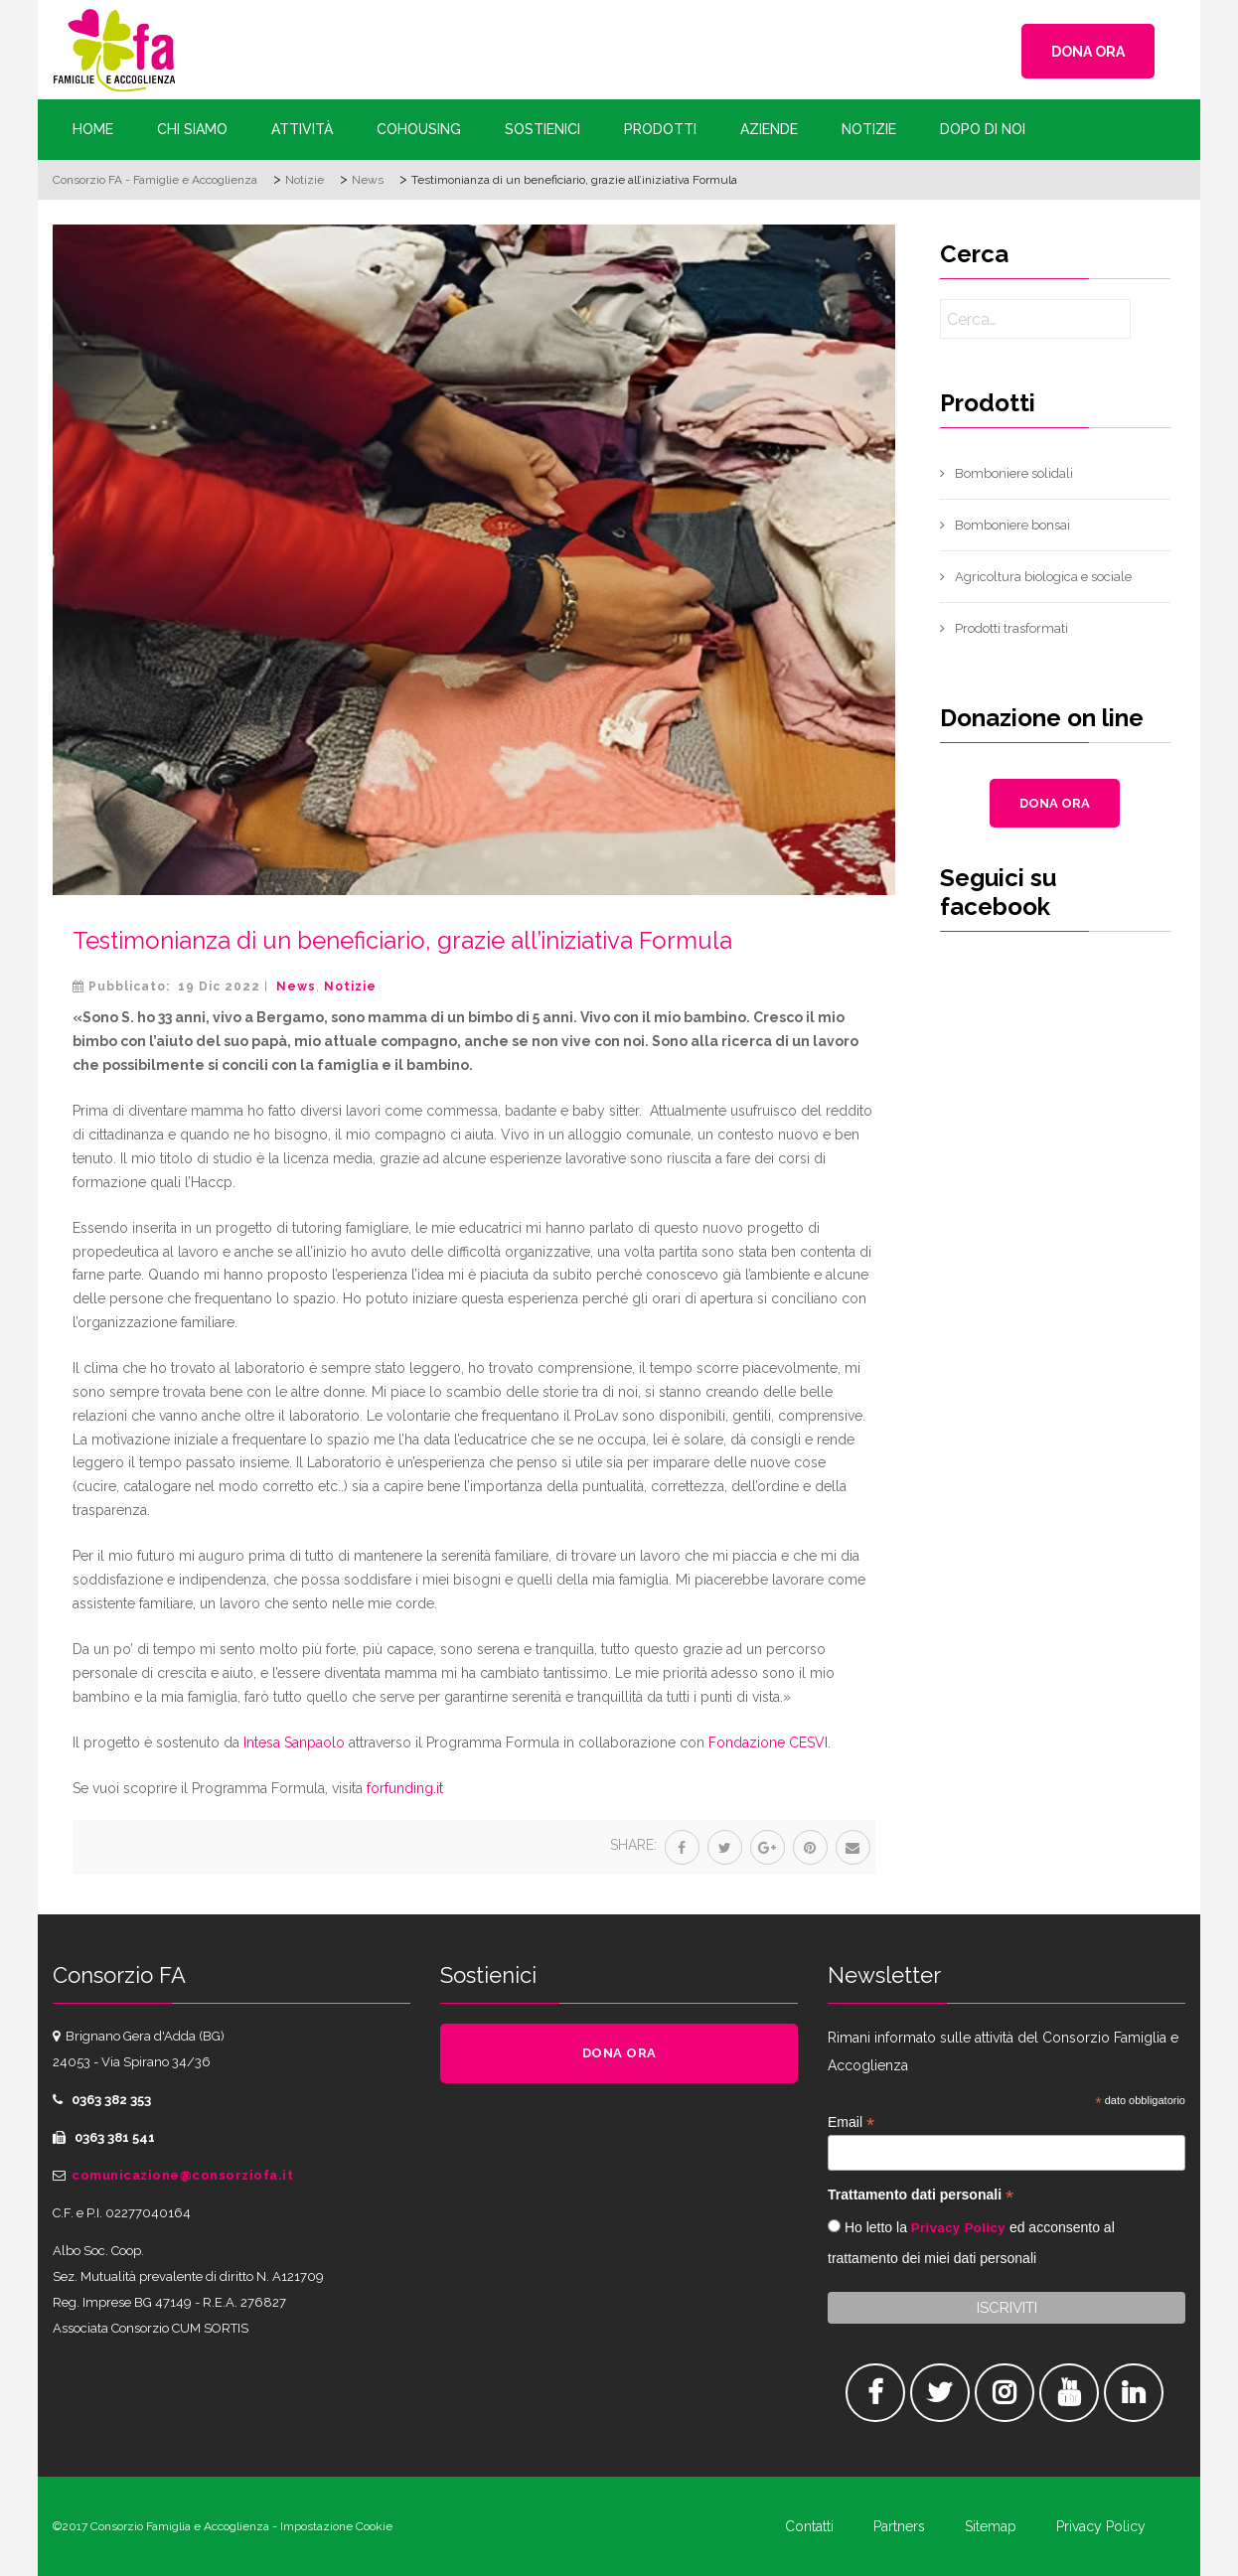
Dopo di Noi (982, 129)
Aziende (769, 129)
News (296, 986)
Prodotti (660, 129)
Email (851, 2122)
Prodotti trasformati (1011, 628)
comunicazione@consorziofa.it (182, 2175)
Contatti (809, 2526)
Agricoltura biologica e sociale (1043, 576)
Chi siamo (192, 129)
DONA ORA (1088, 52)
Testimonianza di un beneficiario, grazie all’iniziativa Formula (402, 940)
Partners (899, 2526)
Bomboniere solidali (1014, 473)
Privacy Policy (958, 2227)
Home (93, 129)
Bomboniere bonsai (1012, 525)
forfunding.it (405, 1788)
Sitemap (990, 2526)
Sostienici (542, 129)
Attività (302, 129)
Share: (633, 1845)
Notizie (869, 129)
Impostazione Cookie (336, 2526)
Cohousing (419, 129)
